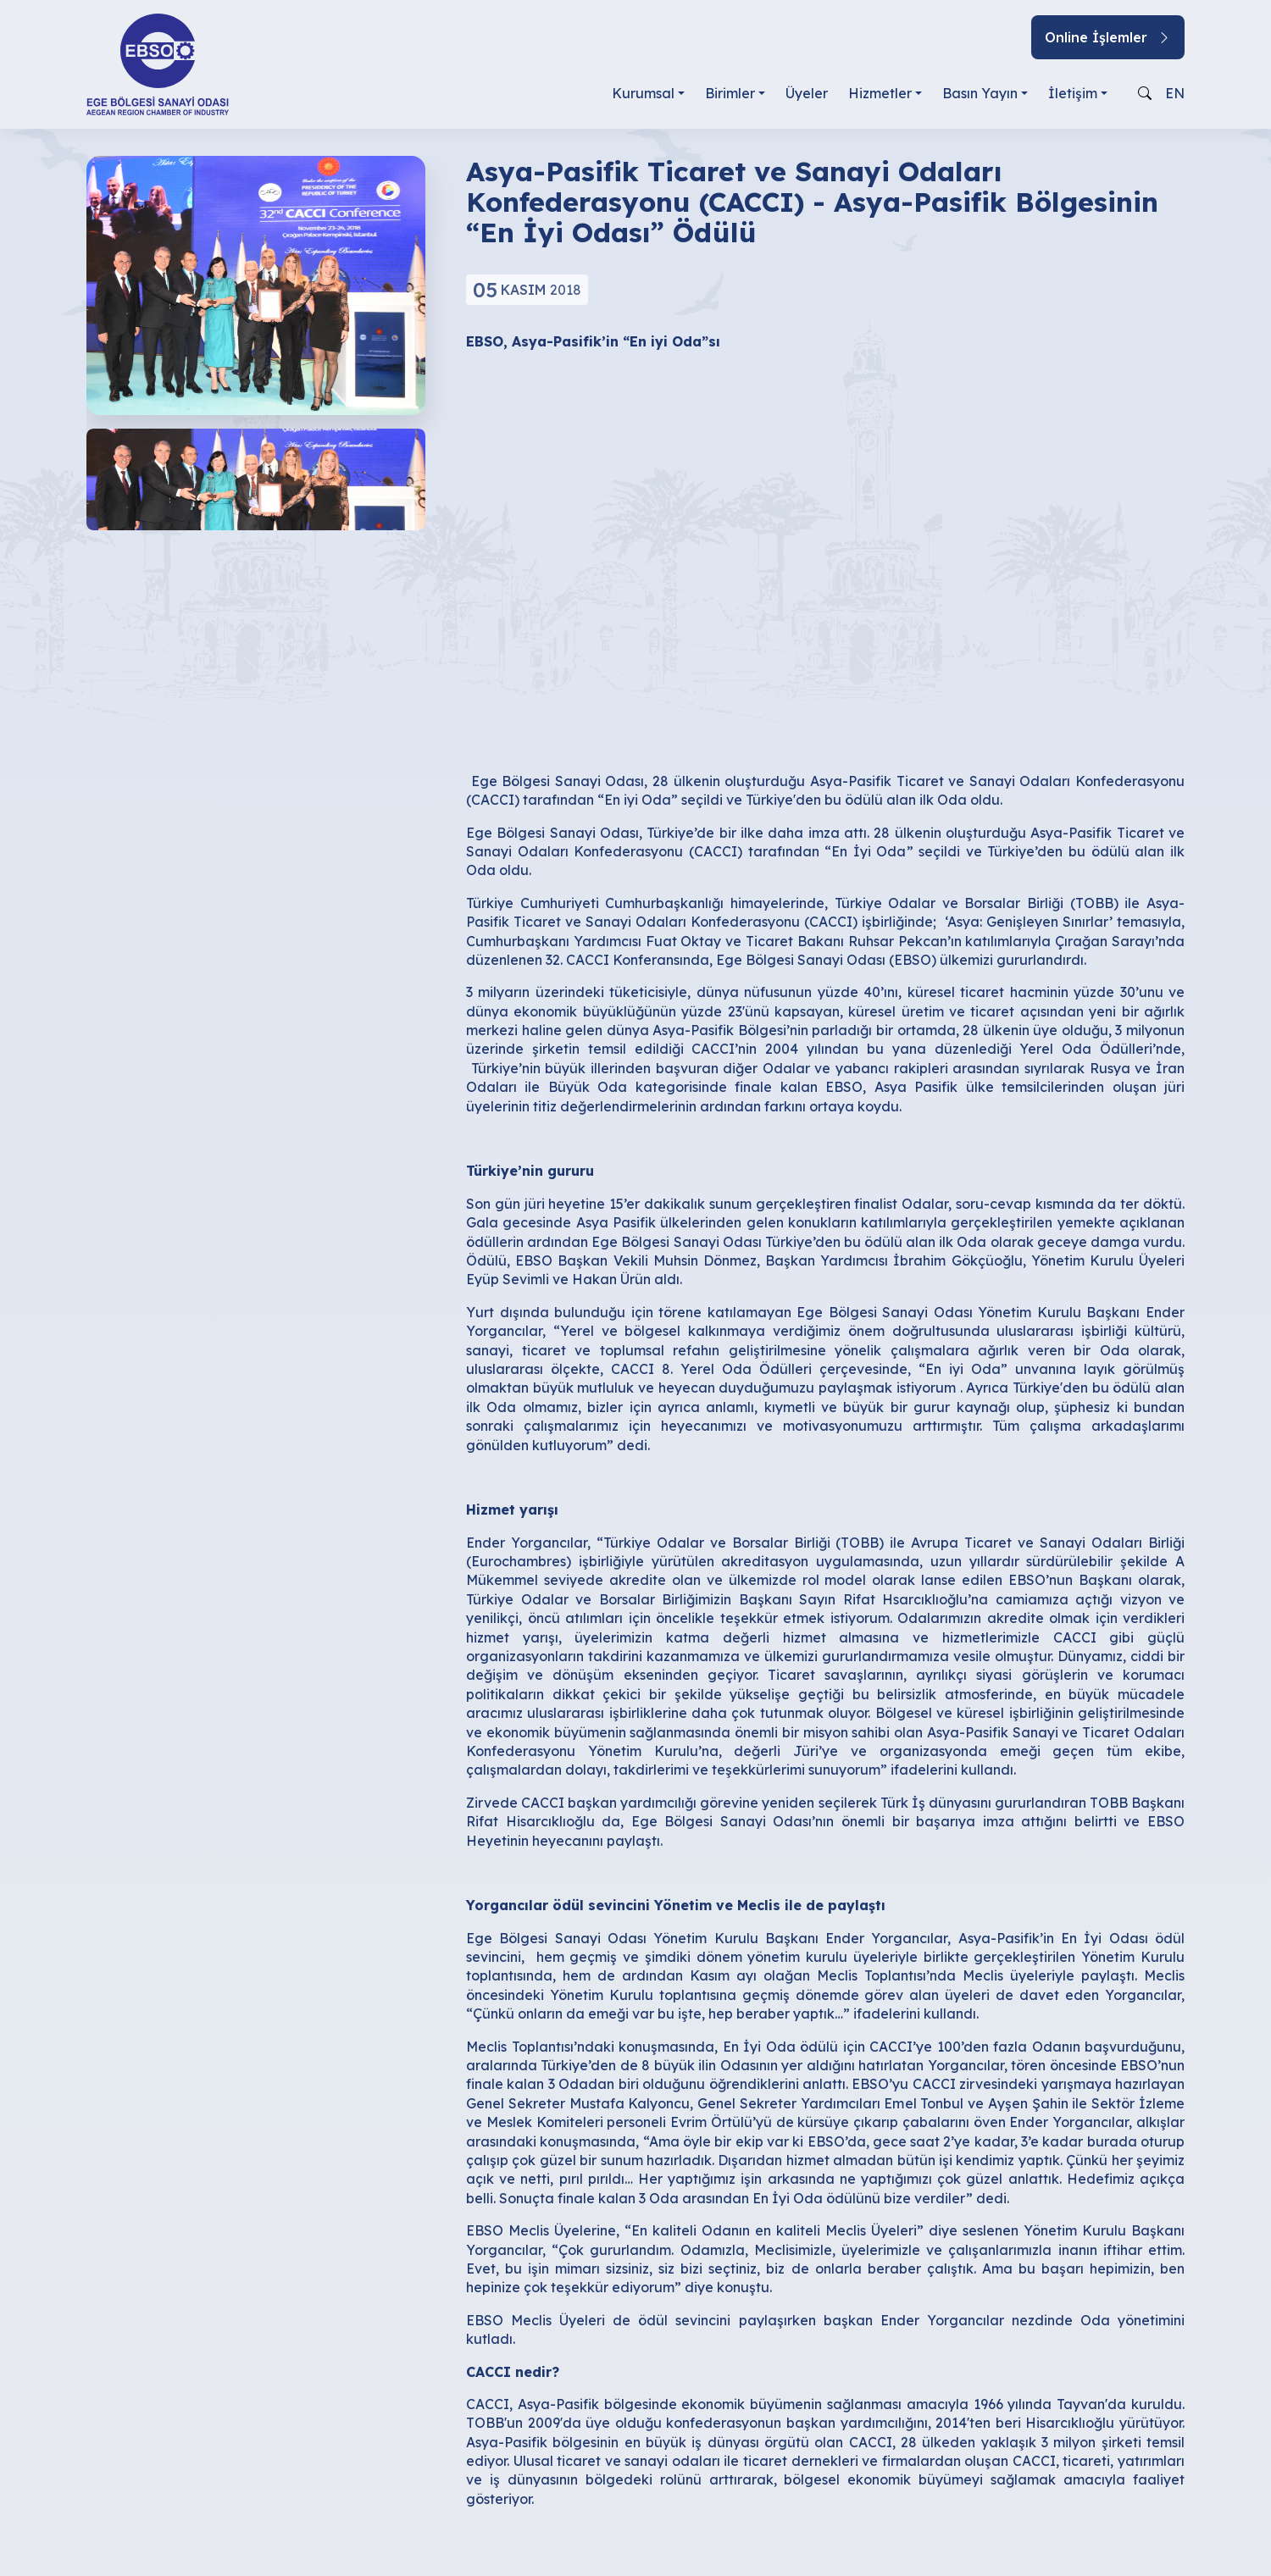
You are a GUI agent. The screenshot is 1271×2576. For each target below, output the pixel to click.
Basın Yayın (980, 93)
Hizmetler (880, 93)
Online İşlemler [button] (1108, 37)
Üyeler (806, 93)
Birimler (730, 93)
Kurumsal (643, 93)
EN (1175, 93)
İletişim (1072, 93)
